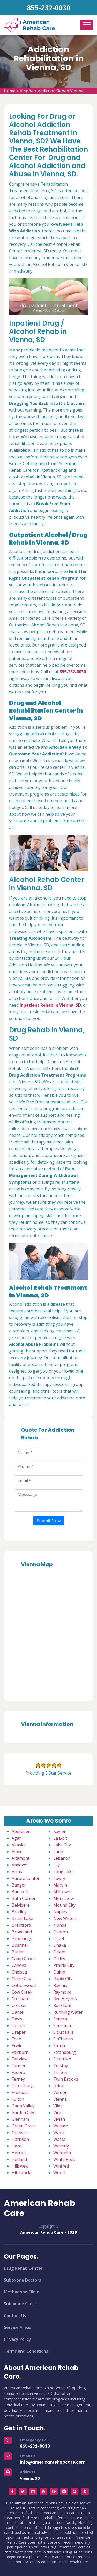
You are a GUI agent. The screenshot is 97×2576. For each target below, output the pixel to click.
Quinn (59, 1972)
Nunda (59, 1925)
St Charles (63, 2039)
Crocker (19, 2005)
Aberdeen (21, 1831)
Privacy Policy (17, 2339)
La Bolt (60, 1838)
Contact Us (15, 2315)
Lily (56, 1865)
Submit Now (49, 1520)
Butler (18, 1952)
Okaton (60, 1932)
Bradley (19, 1912)
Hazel (17, 2146)
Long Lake (63, 1871)
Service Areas (17, 2327)
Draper (19, 2032)
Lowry (59, 1878)
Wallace (60, 2126)
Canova (19, 1965)
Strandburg (64, 2052)
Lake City (62, 1845)
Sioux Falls (63, 2032)
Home (10, 91)
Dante (18, 2012)
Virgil (58, 2112)
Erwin (17, 2045)
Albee (17, 1851)
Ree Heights (65, 1999)
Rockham (62, 2005)
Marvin (60, 1885)
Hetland (19, 2159)
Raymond (62, 1992)
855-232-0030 (48, 7)
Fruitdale (20, 2092)
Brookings (22, 1938)
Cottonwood (24, 1985)
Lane (58, 1851)
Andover (20, 1865)
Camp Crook (24, 1958)
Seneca (60, 2019)
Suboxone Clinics (21, 2304)
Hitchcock (21, 2173)
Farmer (19, 2065)
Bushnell (20, 1945)
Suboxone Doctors (22, 2280)
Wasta (59, 2139)
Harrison (20, 2139)
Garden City (23, 2112)
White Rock (64, 2159)
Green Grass (24, 2126)
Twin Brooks (65, 2079)
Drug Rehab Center (23, 2268)
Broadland (22, 1932)
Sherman (62, 2025)
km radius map (48, 1632)
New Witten (64, 1918)
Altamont (20, 1858)
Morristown (64, 1898)
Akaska (19, 1845)
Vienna (26, 91)
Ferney (18, 2079)
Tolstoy (60, 2065)
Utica (58, 2086)
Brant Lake (22, 1918)
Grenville (20, 2132)
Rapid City (62, 1978)
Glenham (20, 2119)
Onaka (59, 1945)
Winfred (61, 2166)
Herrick (19, 2152)
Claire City (21, 1978)
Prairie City (63, 1965)
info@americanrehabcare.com (52, 2462)
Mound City (64, 1905)
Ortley (59, 1958)
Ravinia (60, 1985)
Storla (59, 2045)
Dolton (18, 2025)
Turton (60, 2072)
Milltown (61, 1891)
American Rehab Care (39, 2208)
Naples (60, 1912)
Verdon (60, 2092)
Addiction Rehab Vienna (61, 91)
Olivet (58, 1938)
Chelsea (19, 1972)
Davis (17, 2019)
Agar (16, 1838)
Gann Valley (23, 2106)
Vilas (57, 2106)
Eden (16, 2039)
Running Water (68, 2012)
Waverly (61, 2146)
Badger (19, 1885)
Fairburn (20, 2052)
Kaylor (59, 1831)
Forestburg (23, 2086)
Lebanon (62, 1858)
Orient (59, 1952)
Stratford (62, 2059)
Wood (59, 2173)
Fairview (19, 2059)
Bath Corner (24, 1898)
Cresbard (20, 1999)
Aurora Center (26, 1878)
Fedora (18, 2072)
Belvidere (21, 1905)
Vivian (59, 2119)
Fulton (18, 2099)
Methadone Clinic (21, 2292)
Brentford (21, 1925)
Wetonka (62, 2152)
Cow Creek (22, 1992)
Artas (17, 1871)
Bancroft (20, 1891)
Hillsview (20, 2166)
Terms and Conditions (26, 2351)
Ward (58, 2132)
